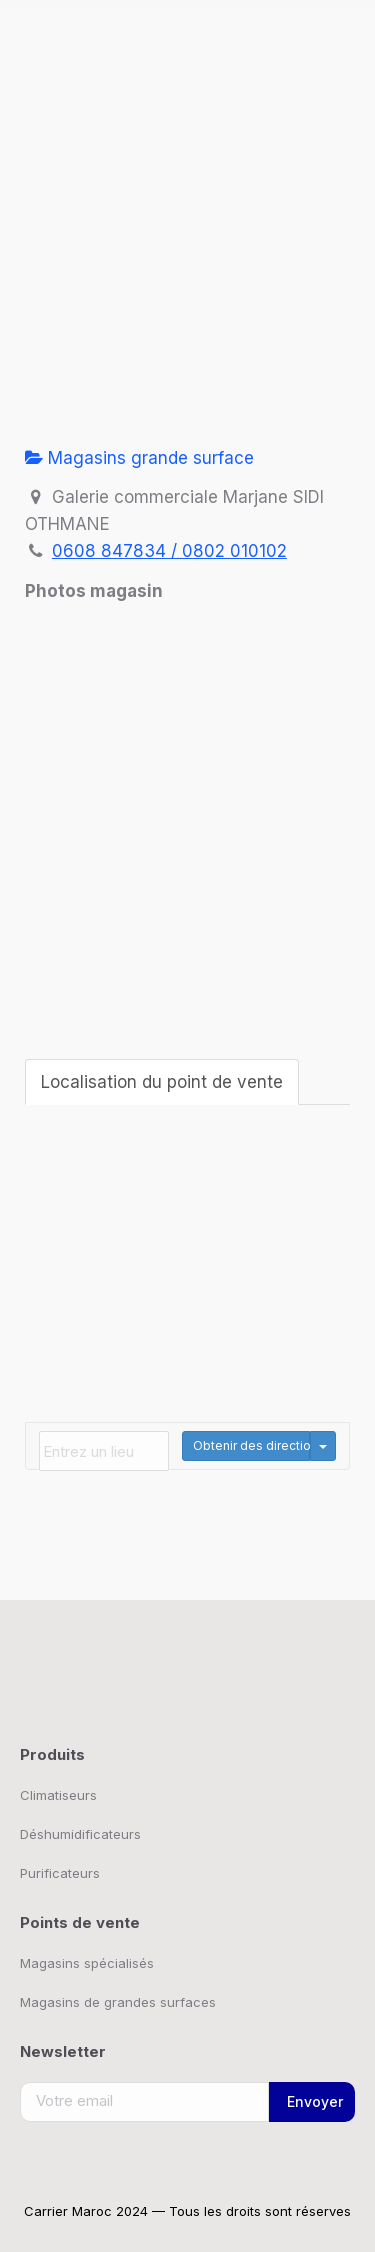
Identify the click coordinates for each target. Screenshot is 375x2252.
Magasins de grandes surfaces (118, 2002)
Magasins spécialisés (87, 1963)
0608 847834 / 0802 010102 (169, 551)
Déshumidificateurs (80, 1834)
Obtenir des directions (251, 1445)
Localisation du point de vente (162, 1082)
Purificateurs (60, 1873)
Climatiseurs (58, 1795)
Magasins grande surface (139, 458)
